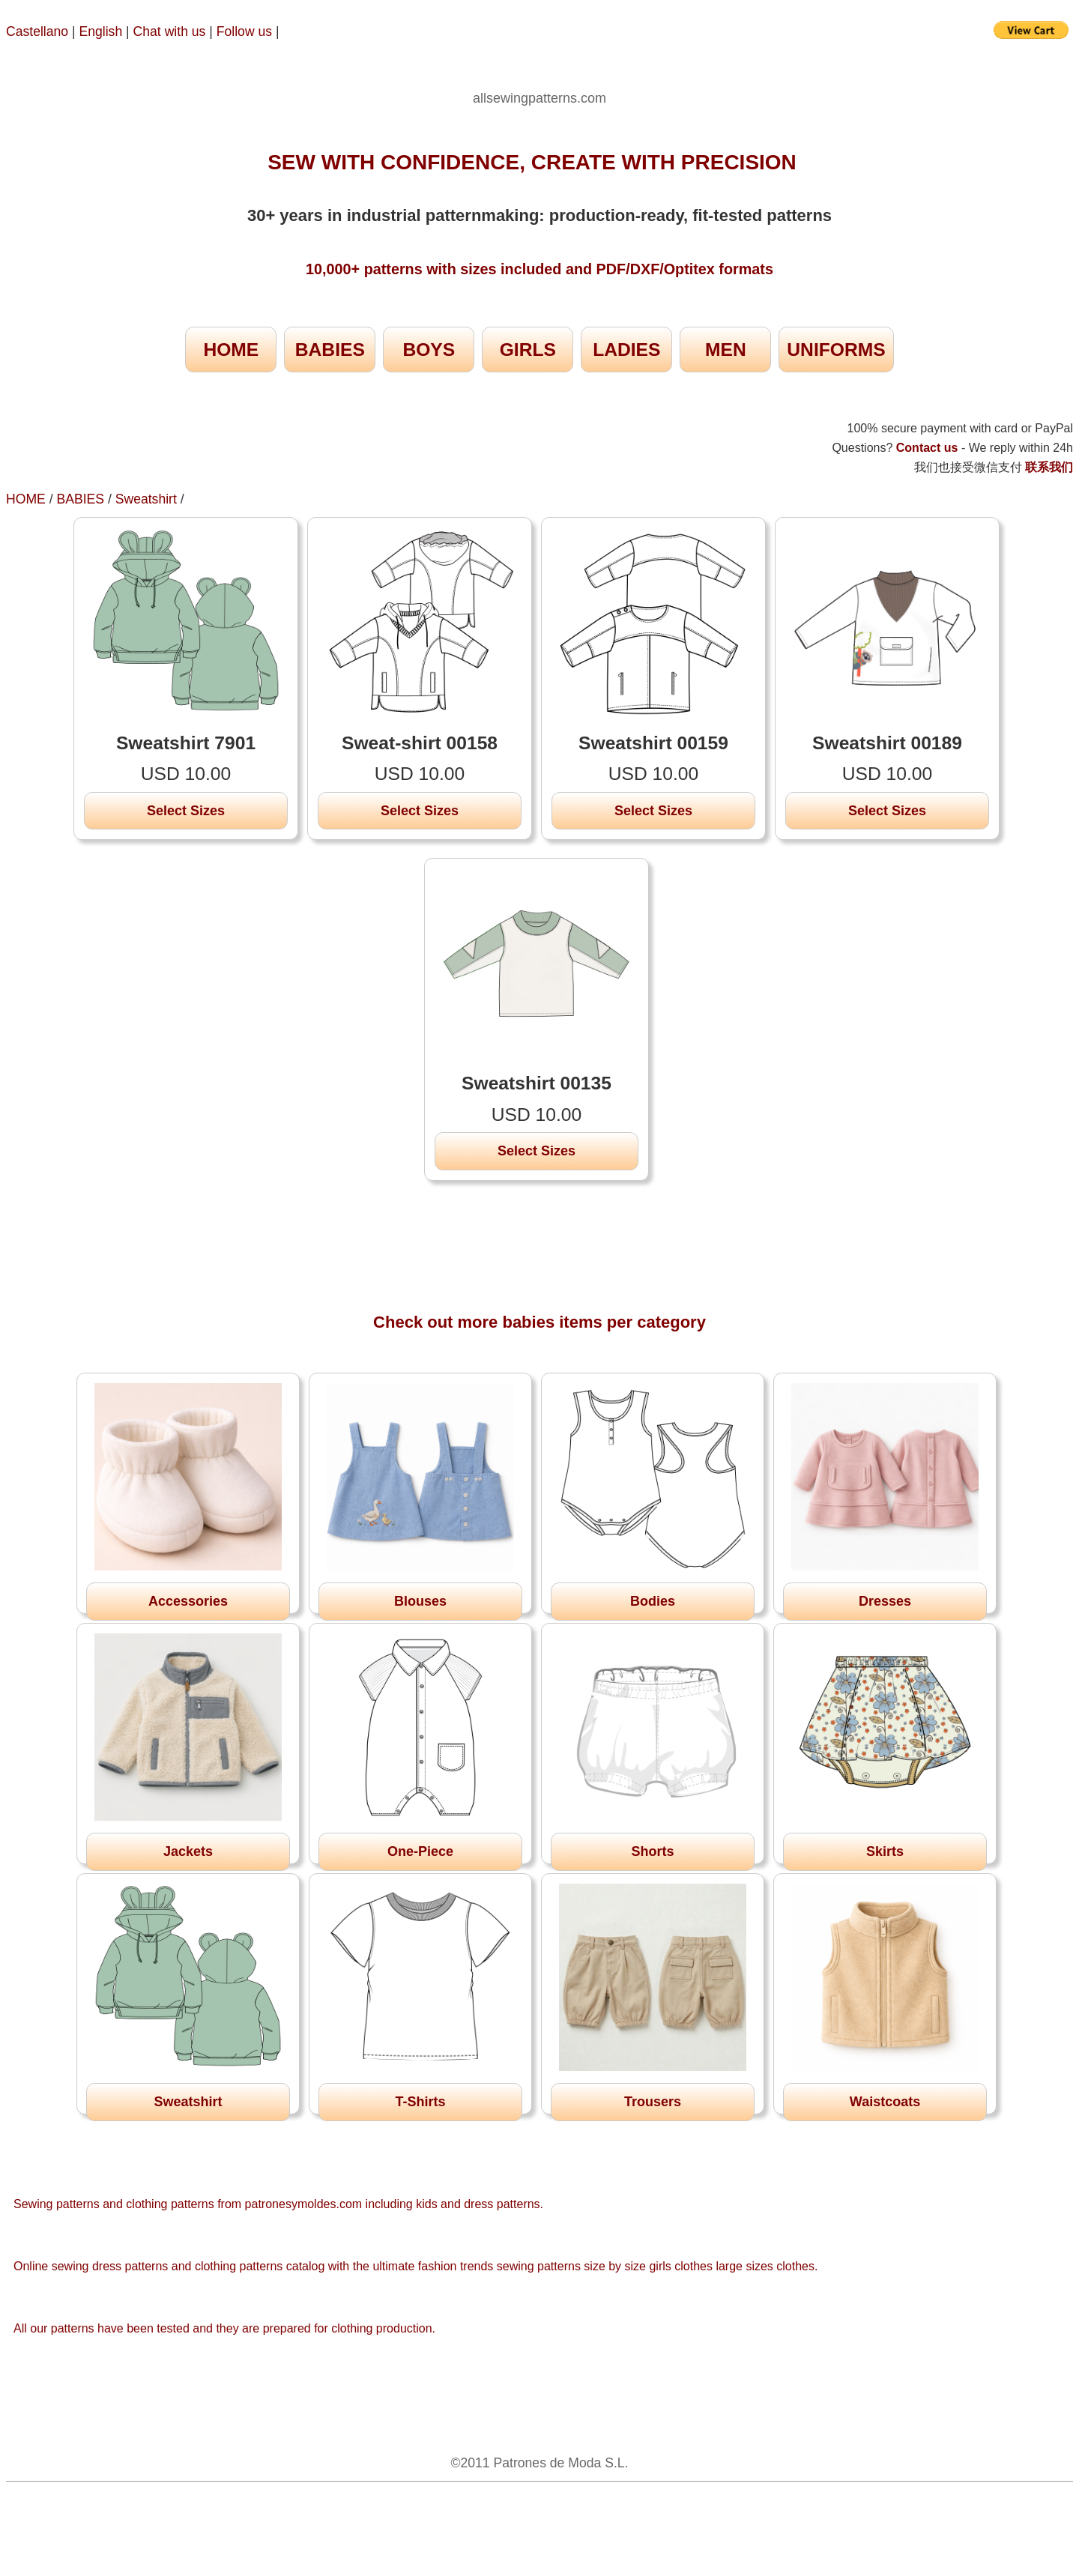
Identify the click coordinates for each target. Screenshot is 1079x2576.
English (101, 31)
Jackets (188, 1851)
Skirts (885, 1851)
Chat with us (171, 31)
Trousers (652, 2101)
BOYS (428, 349)
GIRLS (528, 349)
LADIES (626, 349)
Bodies (652, 1601)
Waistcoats (885, 2101)
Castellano (37, 31)
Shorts (652, 1851)
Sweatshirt (146, 499)
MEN (725, 349)
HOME (231, 349)
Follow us (246, 31)
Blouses (420, 1601)
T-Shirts (420, 2101)
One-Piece (420, 1851)
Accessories (188, 1601)
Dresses (885, 1601)
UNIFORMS (836, 349)
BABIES (330, 349)
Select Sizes (186, 810)
